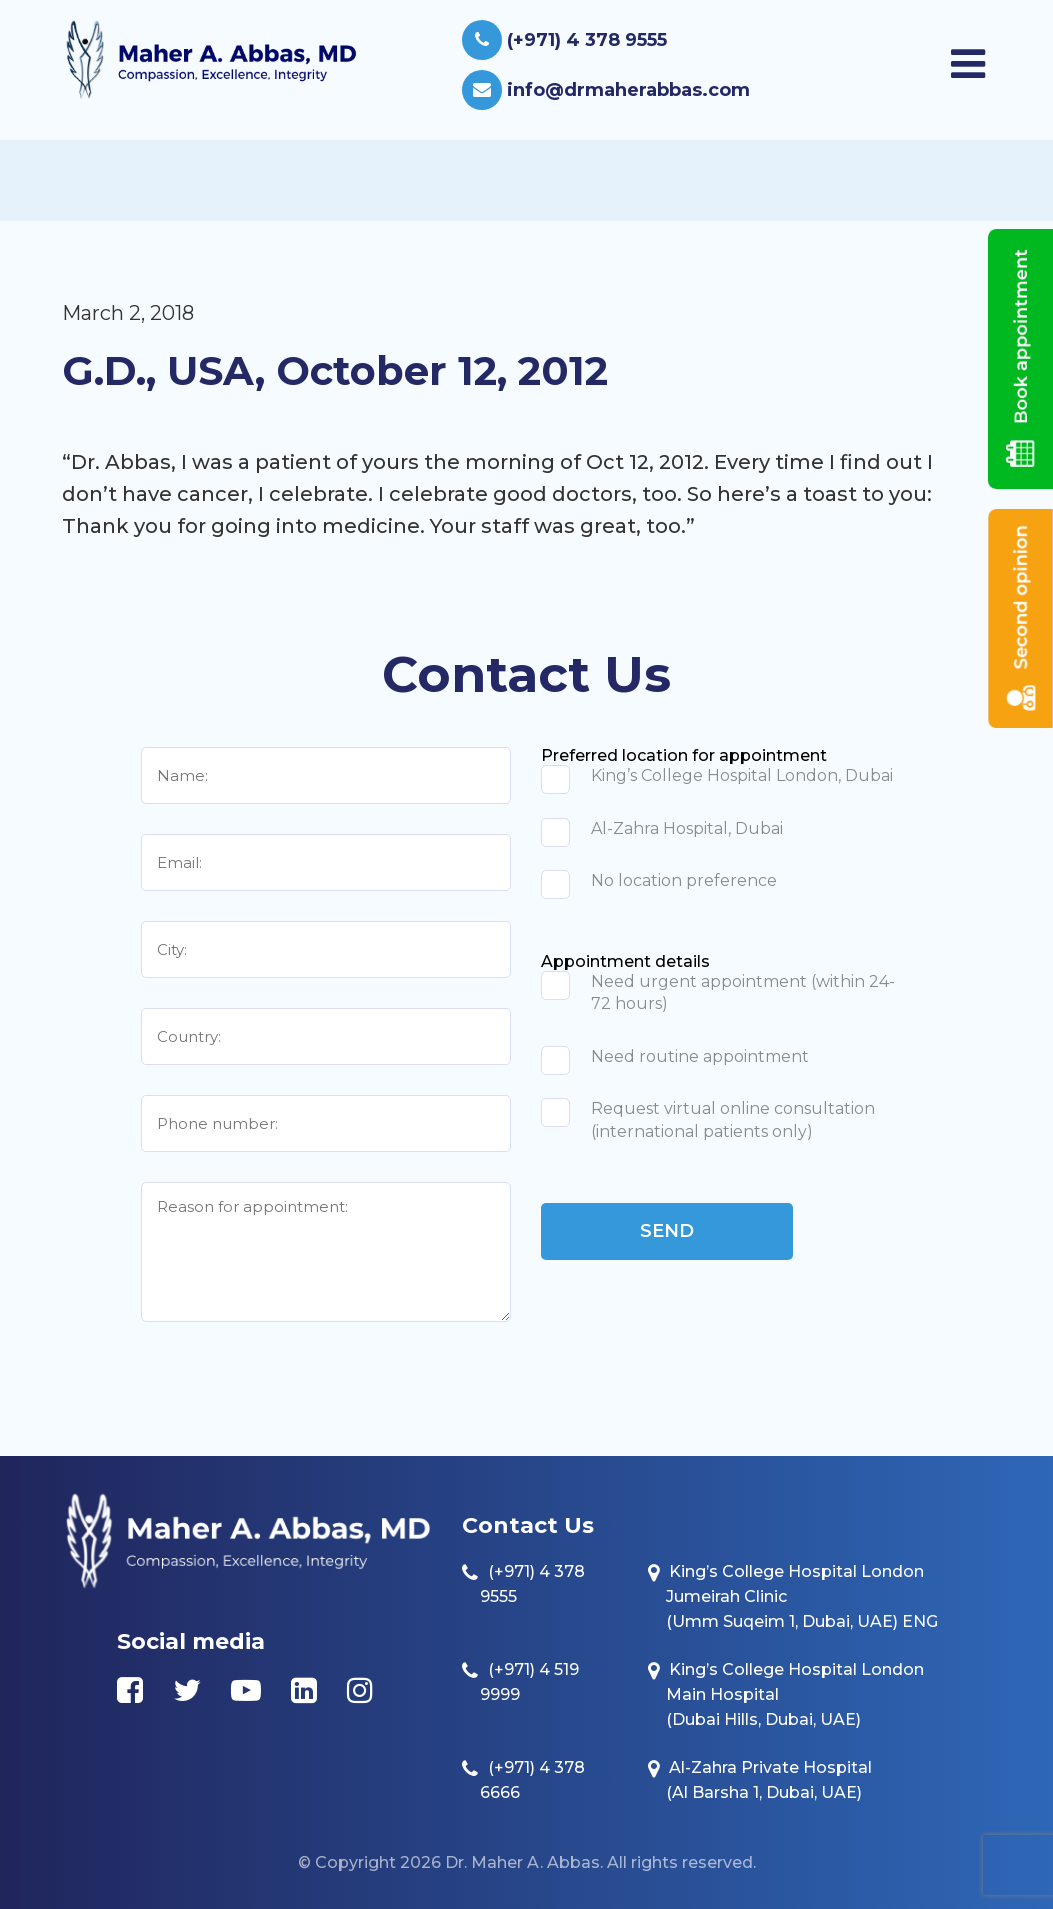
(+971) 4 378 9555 (564, 40)
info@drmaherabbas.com (606, 90)
